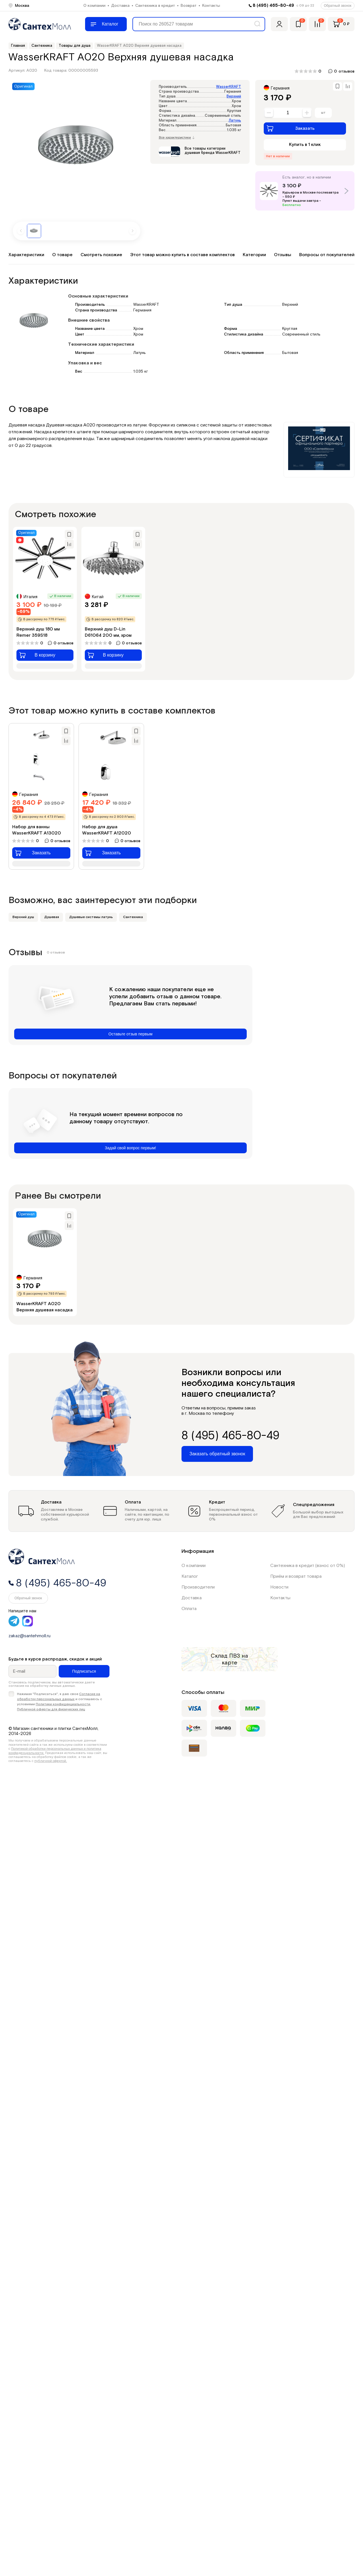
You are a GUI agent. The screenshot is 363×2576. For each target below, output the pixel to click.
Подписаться (84, 1671)
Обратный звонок (337, 6)
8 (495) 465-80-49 (273, 5)
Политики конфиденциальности (63, 1704)
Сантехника (133, 917)
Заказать (291, 128)
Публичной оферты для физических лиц (51, 1709)
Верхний (234, 96)
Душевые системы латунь (91, 917)
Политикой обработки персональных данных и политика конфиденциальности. (55, 1751)
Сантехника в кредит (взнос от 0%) (307, 1566)
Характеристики (26, 255)
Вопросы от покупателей (326, 255)
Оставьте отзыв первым (130, 1034)
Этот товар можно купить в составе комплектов (182, 255)
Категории (254, 255)
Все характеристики (177, 137)
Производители (198, 1587)
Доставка (120, 5)
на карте (235, 1659)
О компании (94, 5)
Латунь (235, 120)
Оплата (189, 1609)
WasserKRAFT (228, 86)
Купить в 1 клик (305, 145)
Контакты (211, 5)
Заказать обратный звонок (217, 1453)
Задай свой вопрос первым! (130, 1148)
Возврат (189, 5)
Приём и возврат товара (296, 1576)
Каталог (190, 1576)
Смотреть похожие (101, 255)
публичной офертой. (50, 1761)
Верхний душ (23, 917)
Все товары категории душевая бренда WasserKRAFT (212, 151)
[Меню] (106, 24)
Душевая (51, 917)
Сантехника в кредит (155, 5)
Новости (279, 1587)
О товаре (62, 255)
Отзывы (282, 255)
